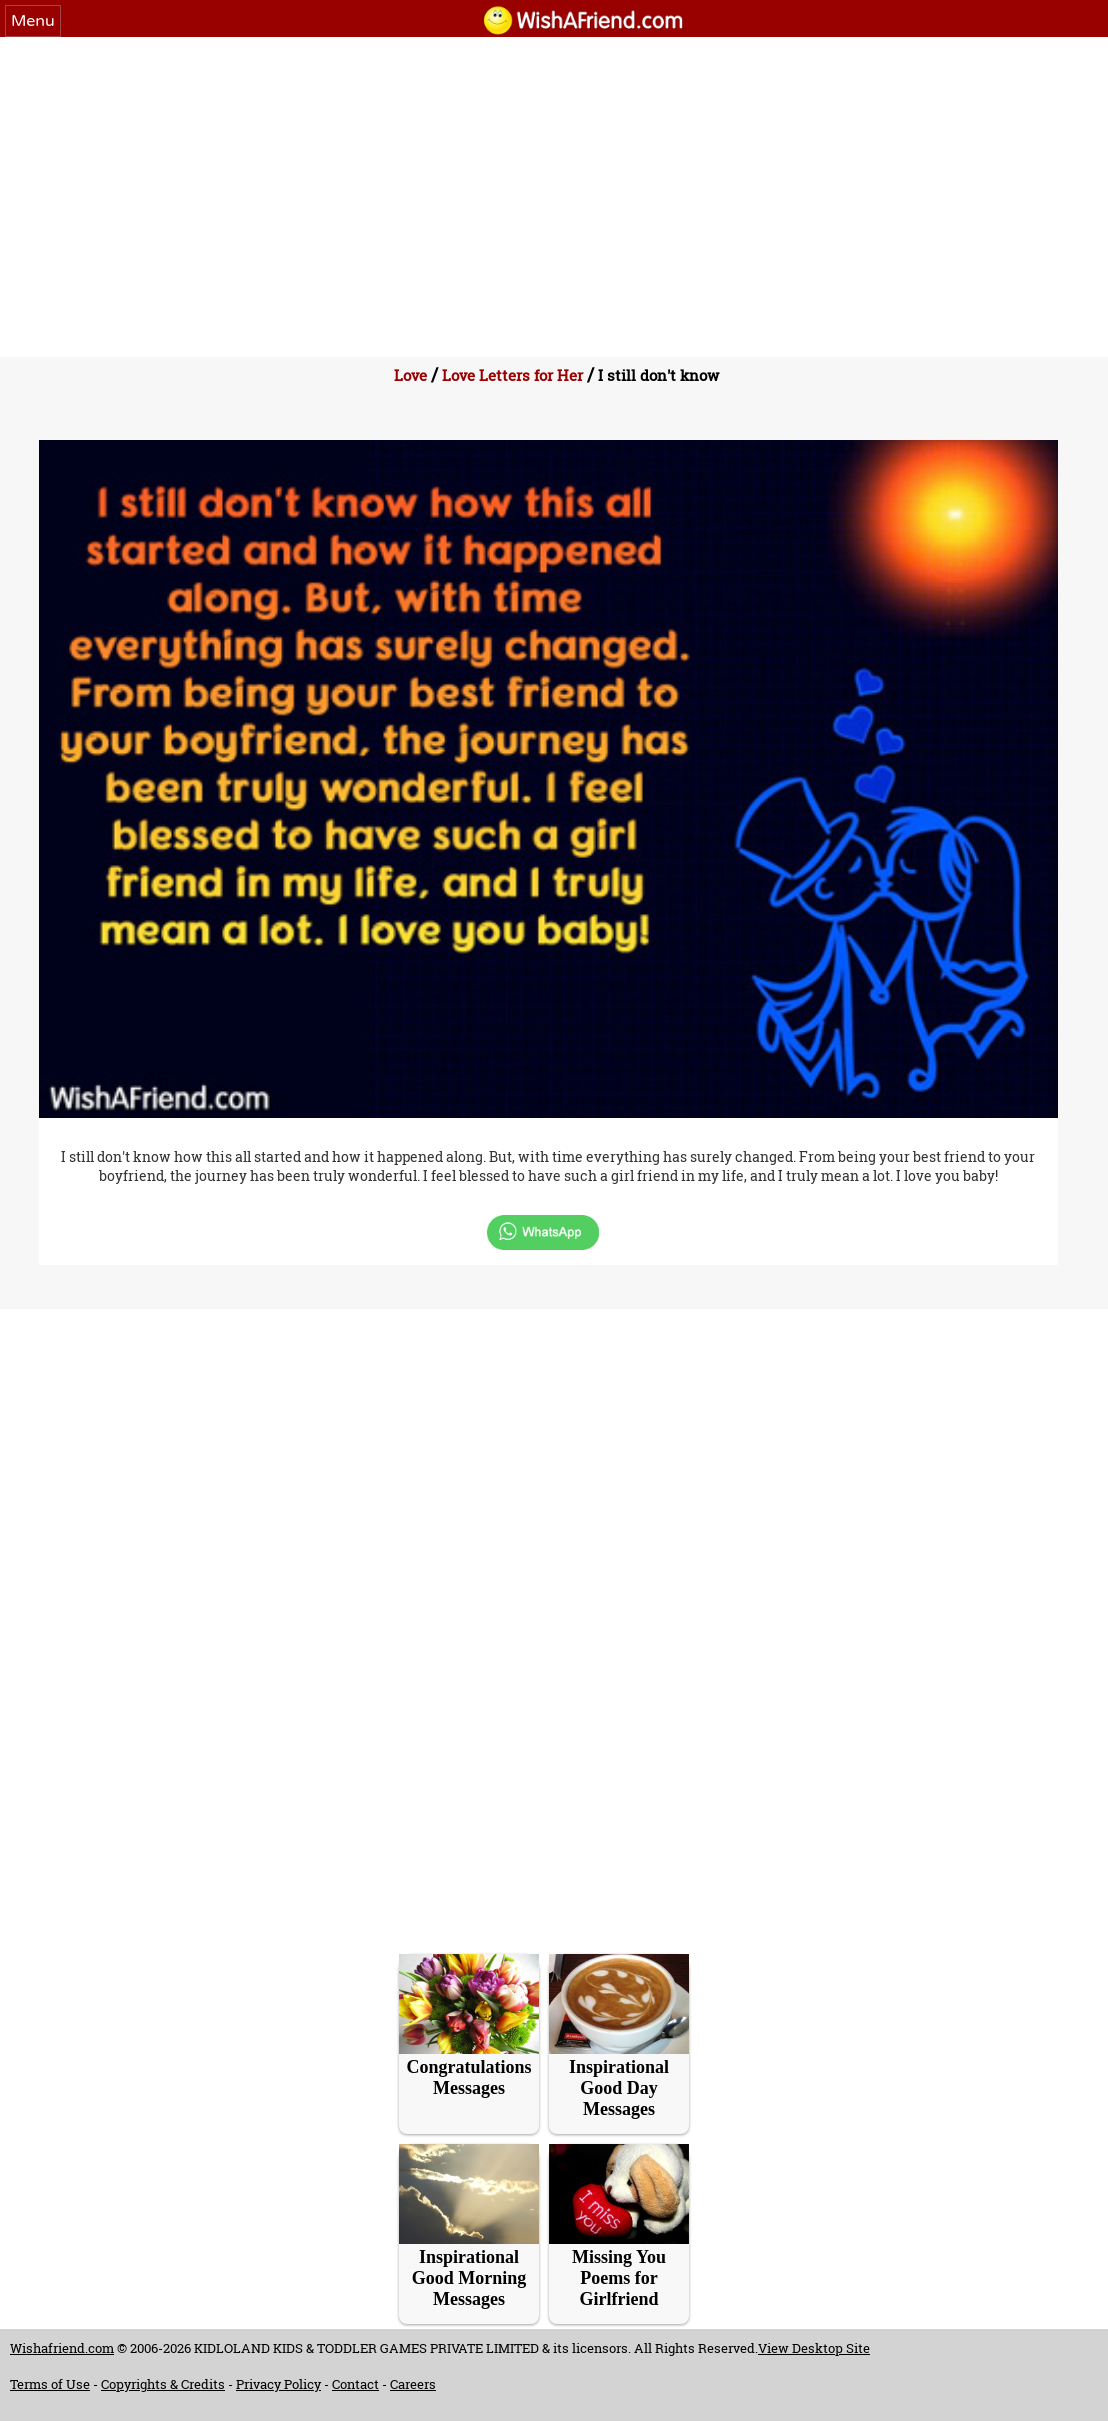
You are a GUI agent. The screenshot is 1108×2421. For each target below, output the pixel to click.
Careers (413, 2384)
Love (410, 375)
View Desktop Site (814, 2348)
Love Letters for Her (512, 375)
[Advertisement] (554, 187)
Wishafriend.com (62, 2348)
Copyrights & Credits (163, 2384)
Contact (355, 2384)
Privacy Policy (278, 2384)
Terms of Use (50, 2384)
